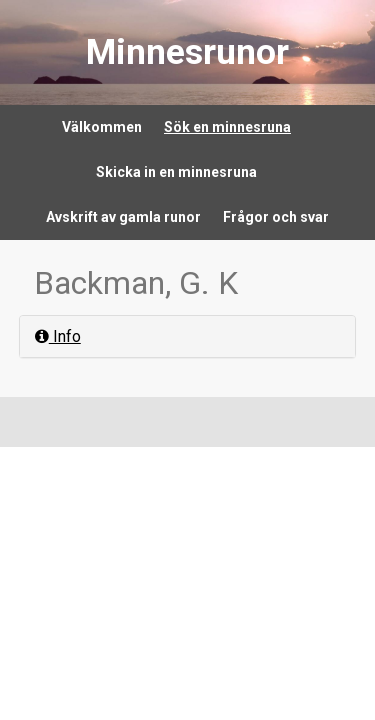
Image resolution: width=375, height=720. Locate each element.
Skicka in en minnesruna (176, 172)
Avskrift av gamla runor (123, 217)
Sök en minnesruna (227, 127)
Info (58, 336)
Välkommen (102, 127)
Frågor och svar (276, 217)
